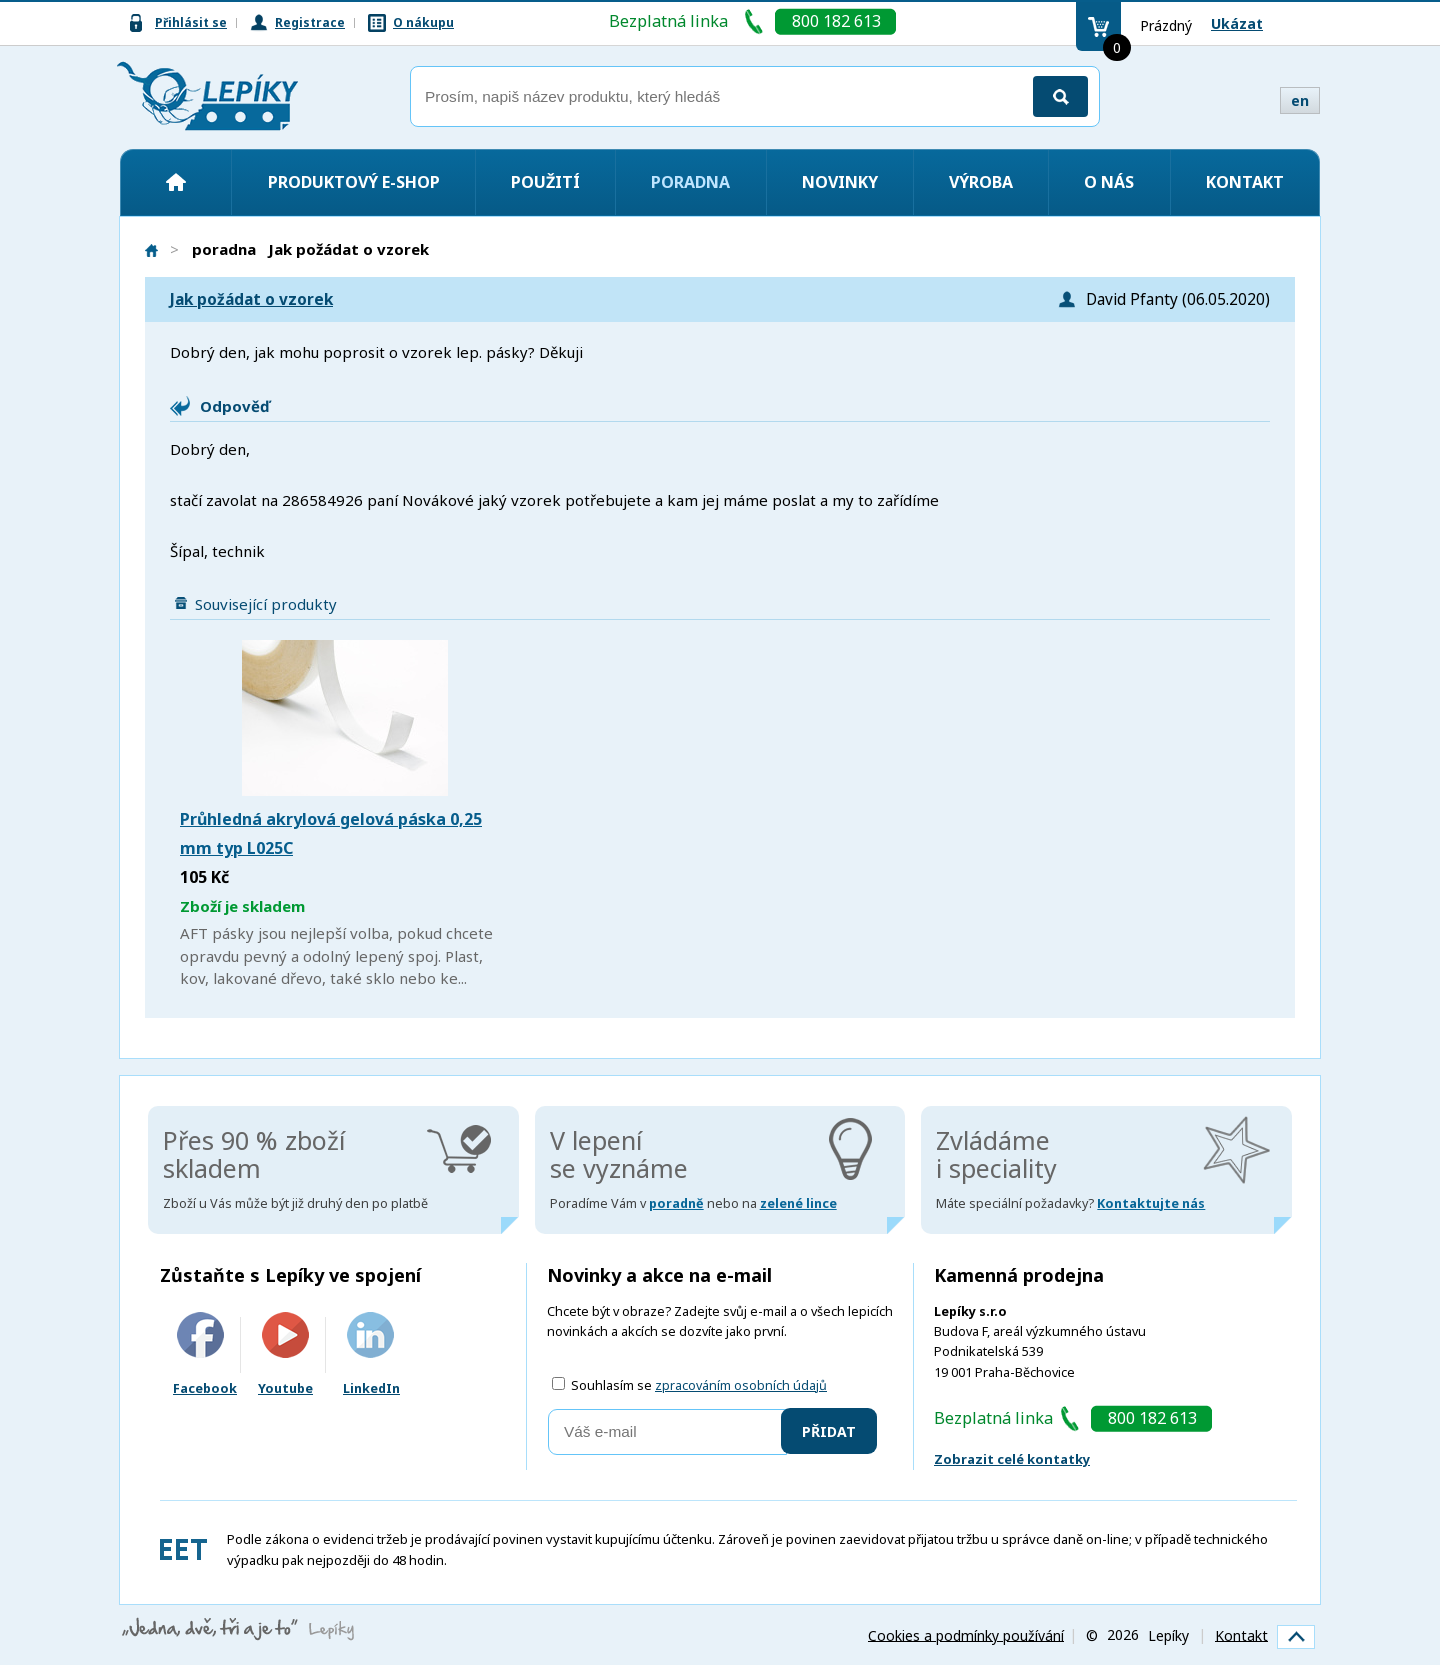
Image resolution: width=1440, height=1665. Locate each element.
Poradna (690, 182)
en (1300, 100)
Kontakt (1245, 182)
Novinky (840, 182)
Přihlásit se (191, 22)
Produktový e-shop (354, 182)
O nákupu (423, 22)
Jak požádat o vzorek (251, 299)
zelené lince (798, 1203)
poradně (676, 1203)
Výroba (981, 182)
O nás (1109, 182)
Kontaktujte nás (1151, 1203)
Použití (545, 182)
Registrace (310, 22)
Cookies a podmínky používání (966, 1634)
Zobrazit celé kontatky (1012, 1459)
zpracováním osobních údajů (741, 1385)
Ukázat (1237, 23)
